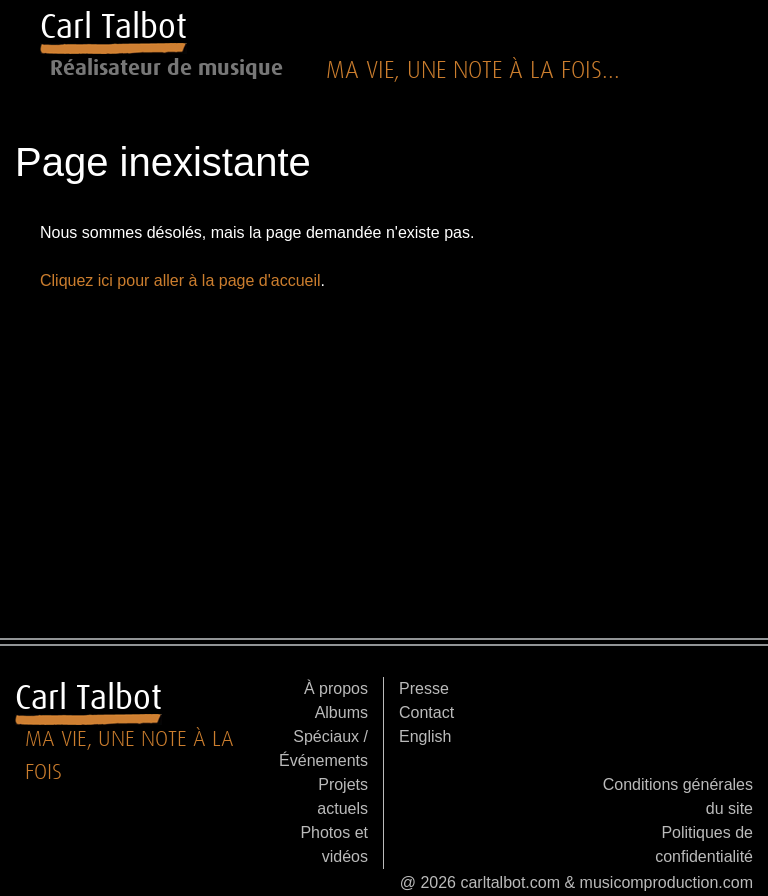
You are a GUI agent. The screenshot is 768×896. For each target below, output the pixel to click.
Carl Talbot (113, 26)
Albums (341, 712)
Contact (426, 712)
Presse (424, 688)
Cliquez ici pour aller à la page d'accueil (180, 280)
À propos (336, 688)
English (425, 736)
